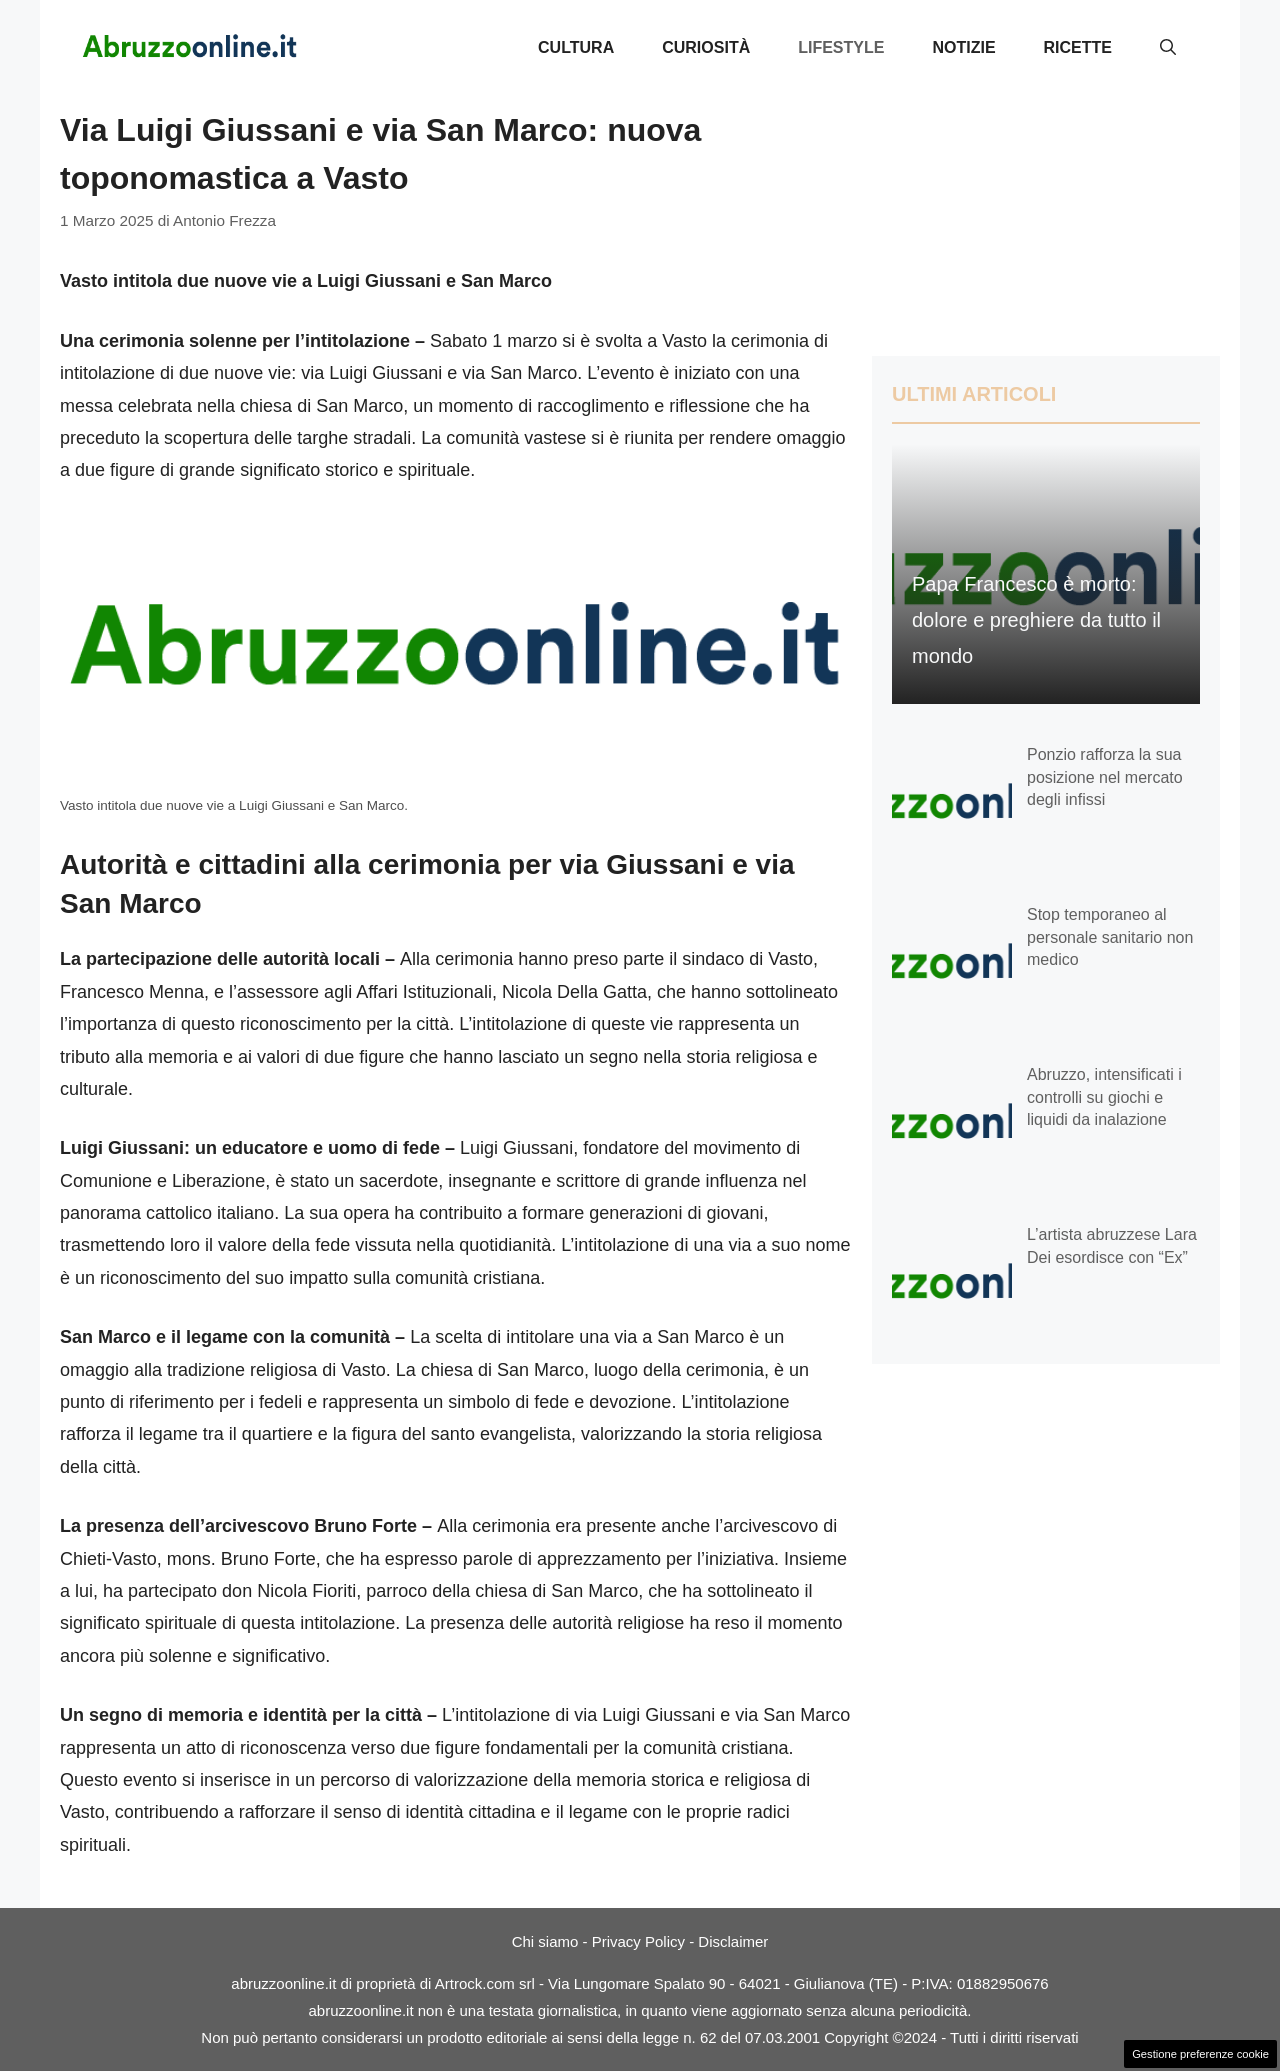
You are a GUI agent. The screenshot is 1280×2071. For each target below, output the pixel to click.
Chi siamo (545, 1941)
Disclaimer (733, 1941)
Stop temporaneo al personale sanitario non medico (1110, 937)
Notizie (963, 47)
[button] (1168, 48)
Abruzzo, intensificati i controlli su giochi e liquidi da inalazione (1104, 1097)
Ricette (1078, 47)
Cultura (576, 47)
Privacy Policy (638, 1941)
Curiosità (706, 47)
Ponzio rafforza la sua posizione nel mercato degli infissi (1105, 777)
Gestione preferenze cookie (1200, 2054)
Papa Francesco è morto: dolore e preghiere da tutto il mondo (1036, 620)
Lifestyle (841, 47)
